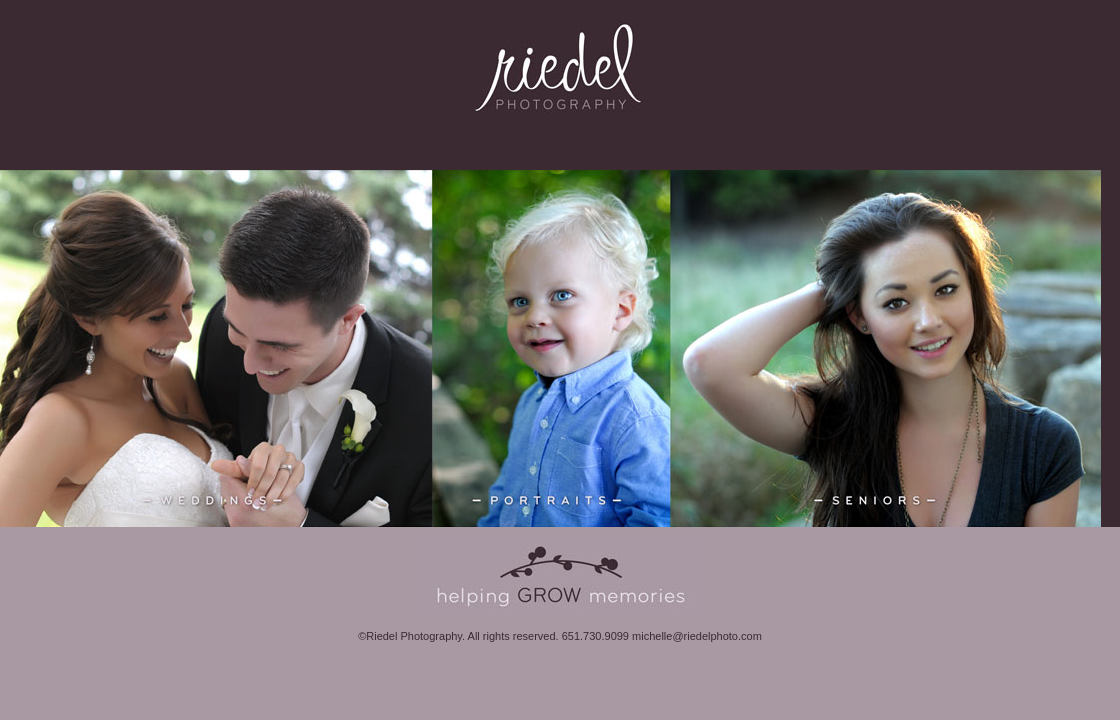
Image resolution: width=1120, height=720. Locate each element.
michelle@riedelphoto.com (697, 636)
